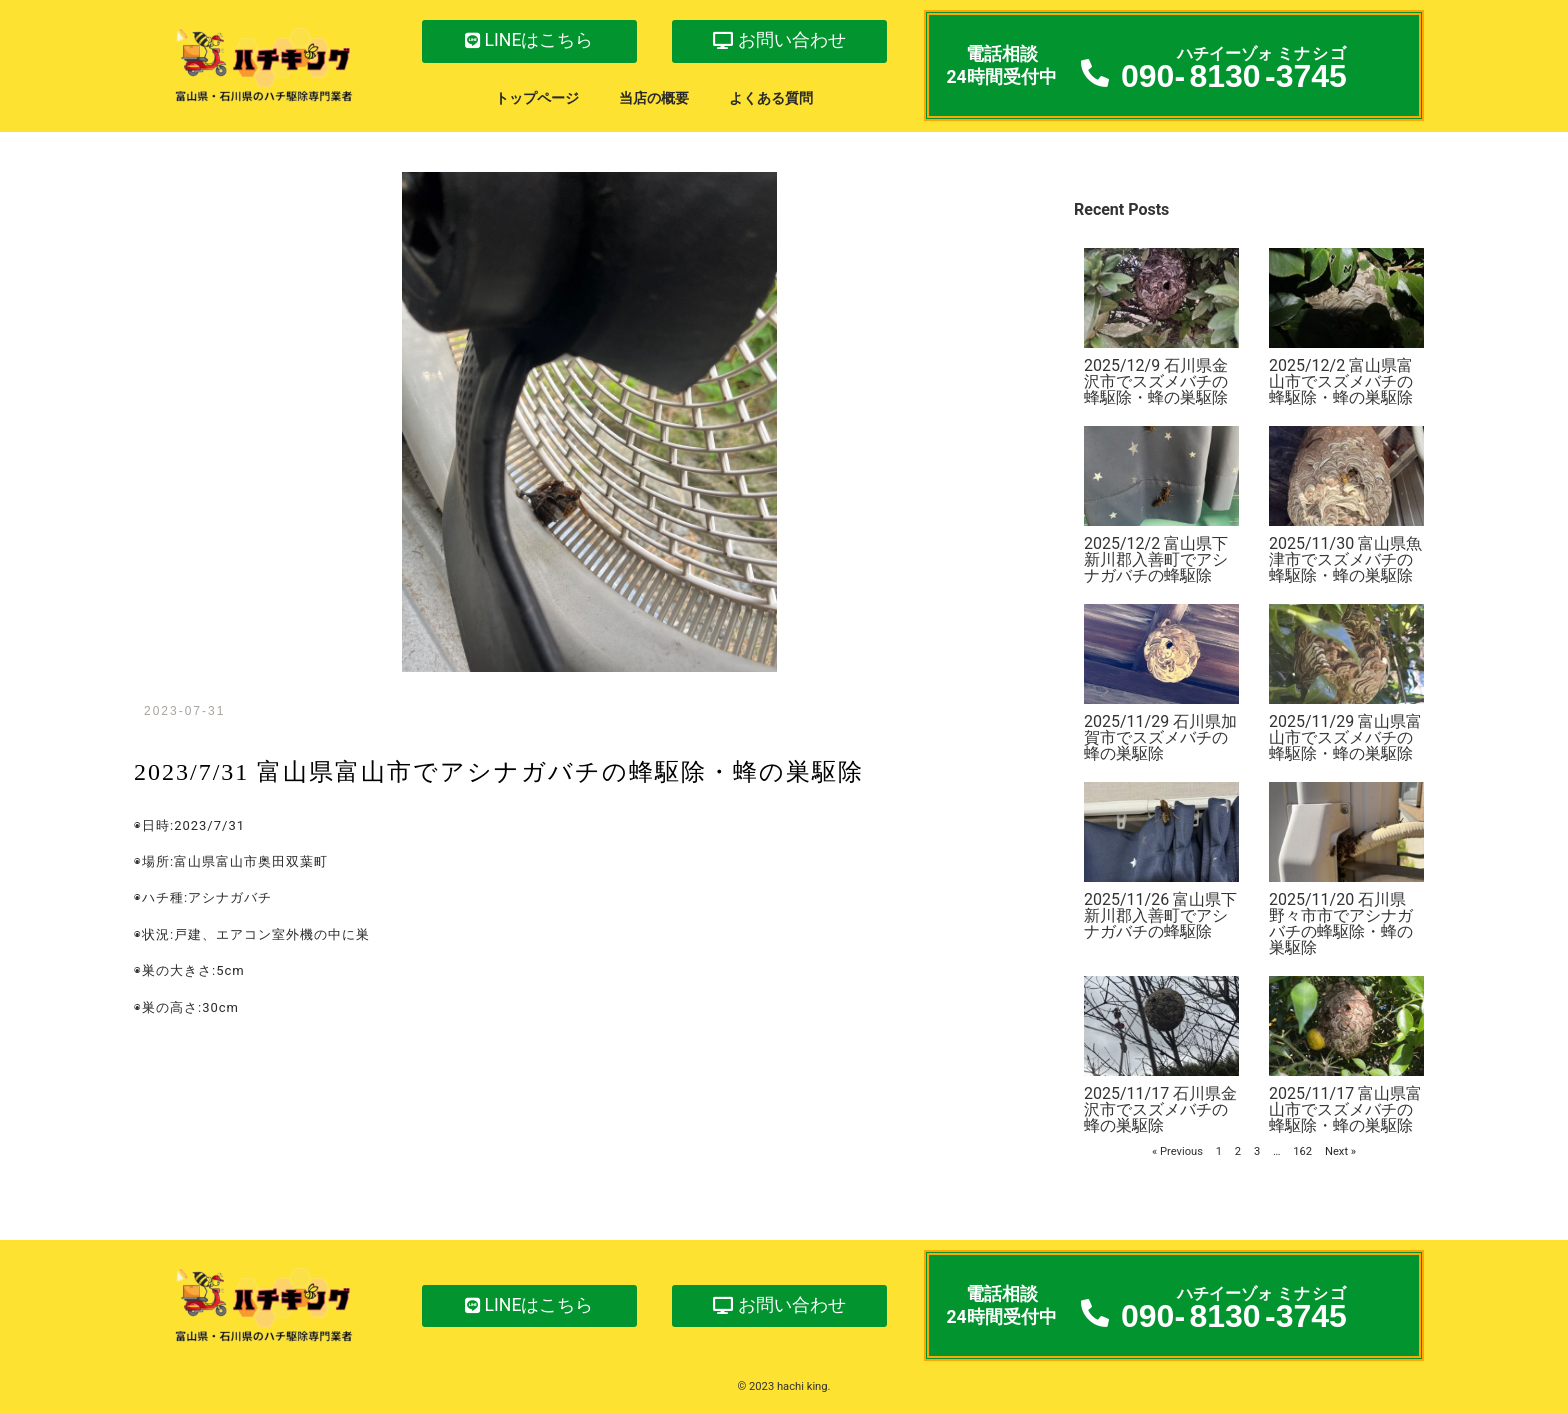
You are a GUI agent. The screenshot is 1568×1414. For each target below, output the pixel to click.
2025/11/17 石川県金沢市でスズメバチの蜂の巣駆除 (1160, 1109)
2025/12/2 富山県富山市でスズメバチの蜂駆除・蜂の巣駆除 (1341, 381)
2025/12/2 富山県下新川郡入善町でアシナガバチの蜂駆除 (1156, 559)
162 (1302, 1151)
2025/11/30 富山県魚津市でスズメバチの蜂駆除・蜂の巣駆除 (1345, 559)
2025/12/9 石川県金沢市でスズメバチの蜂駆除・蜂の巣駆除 (1156, 381)
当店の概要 (654, 98)
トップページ (537, 98)
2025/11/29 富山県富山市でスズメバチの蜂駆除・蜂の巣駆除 (1345, 737)
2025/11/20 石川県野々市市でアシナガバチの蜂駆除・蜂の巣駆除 (1341, 923)
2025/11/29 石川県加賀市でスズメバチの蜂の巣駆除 (1160, 737)
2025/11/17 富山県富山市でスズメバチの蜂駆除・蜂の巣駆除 (1345, 1109)
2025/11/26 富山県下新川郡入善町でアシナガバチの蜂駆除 (1160, 915)
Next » (1340, 1151)
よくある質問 (771, 98)
